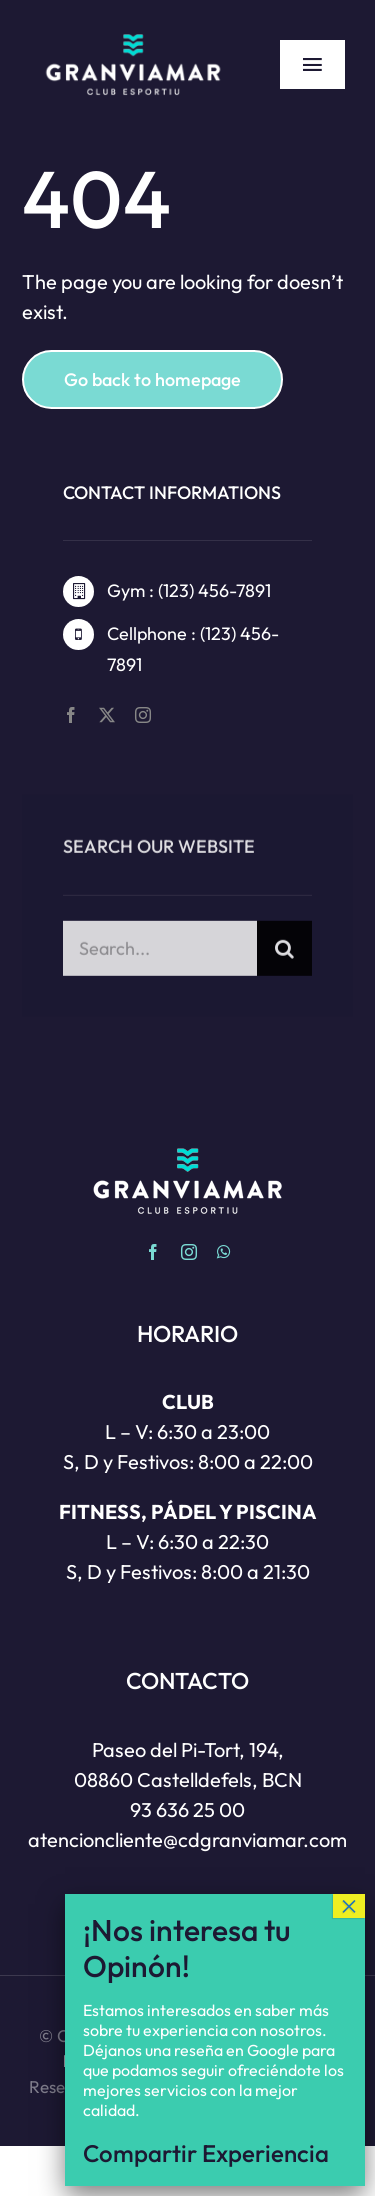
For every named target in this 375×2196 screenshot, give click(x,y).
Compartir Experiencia (206, 2162)
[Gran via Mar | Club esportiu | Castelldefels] (133, 29)
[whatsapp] (224, 1252)
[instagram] (143, 715)
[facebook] (71, 715)
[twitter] (107, 715)
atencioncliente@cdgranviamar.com (187, 1839)
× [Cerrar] (349, 1915)
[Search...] (159, 960)
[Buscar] (284, 960)
